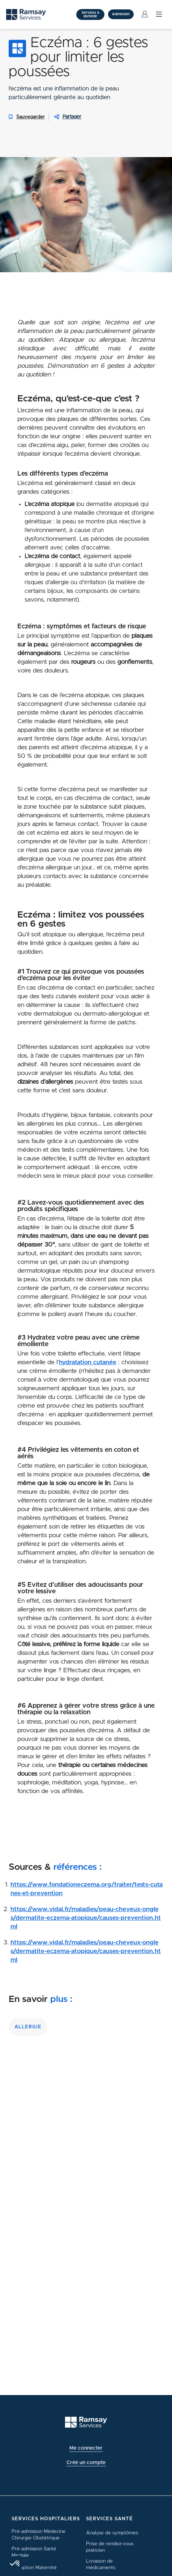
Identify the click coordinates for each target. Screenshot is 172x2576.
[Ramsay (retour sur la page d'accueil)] (26, 14)
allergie (28, 2026)
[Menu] (159, 14)
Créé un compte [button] (86, 2462)
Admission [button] (121, 14)
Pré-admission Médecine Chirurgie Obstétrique (38, 2535)
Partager (72, 116)
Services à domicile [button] (90, 14)
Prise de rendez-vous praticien (109, 2547)
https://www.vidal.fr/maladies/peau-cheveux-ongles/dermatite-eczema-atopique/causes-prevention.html (85, 1918)
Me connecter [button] (86, 2448)
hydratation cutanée (87, 1362)
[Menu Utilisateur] (144, 14)
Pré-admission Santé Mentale (34, 2552)
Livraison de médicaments (100, 2564)
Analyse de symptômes (112, 2532)
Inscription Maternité (34, 2567)
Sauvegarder (25, 117)
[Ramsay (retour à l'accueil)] (86, 2422)
